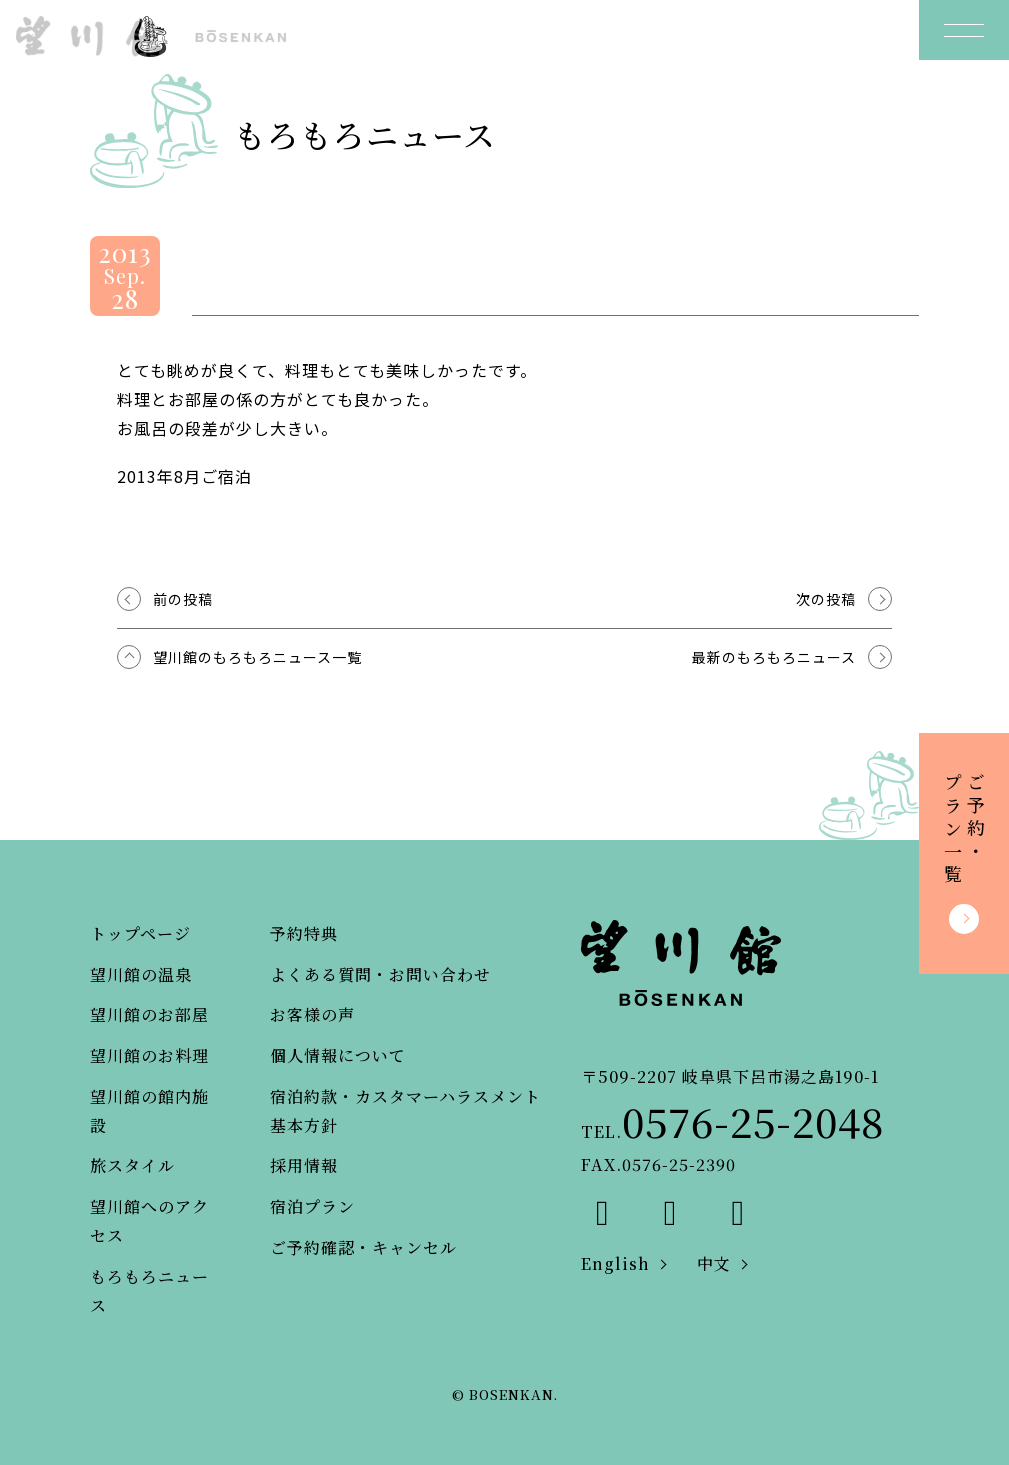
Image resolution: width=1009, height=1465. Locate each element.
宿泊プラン (312, 1206)
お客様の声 (312, 1014)
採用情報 (304, 1165)
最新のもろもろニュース (774, 657)
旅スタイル (132, 1165)
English (615, 1263)
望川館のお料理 (149, 1055)
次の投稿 (826, 599)
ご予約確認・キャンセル (363, 1247)
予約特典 (304, 933)
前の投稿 (183, 599)
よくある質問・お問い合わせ (380, 974)
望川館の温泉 (141, 974)
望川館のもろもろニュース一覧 (257, 657)
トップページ (140, 933)
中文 (714, 1263)
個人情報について (338, 1055)
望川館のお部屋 (149, 1014)
